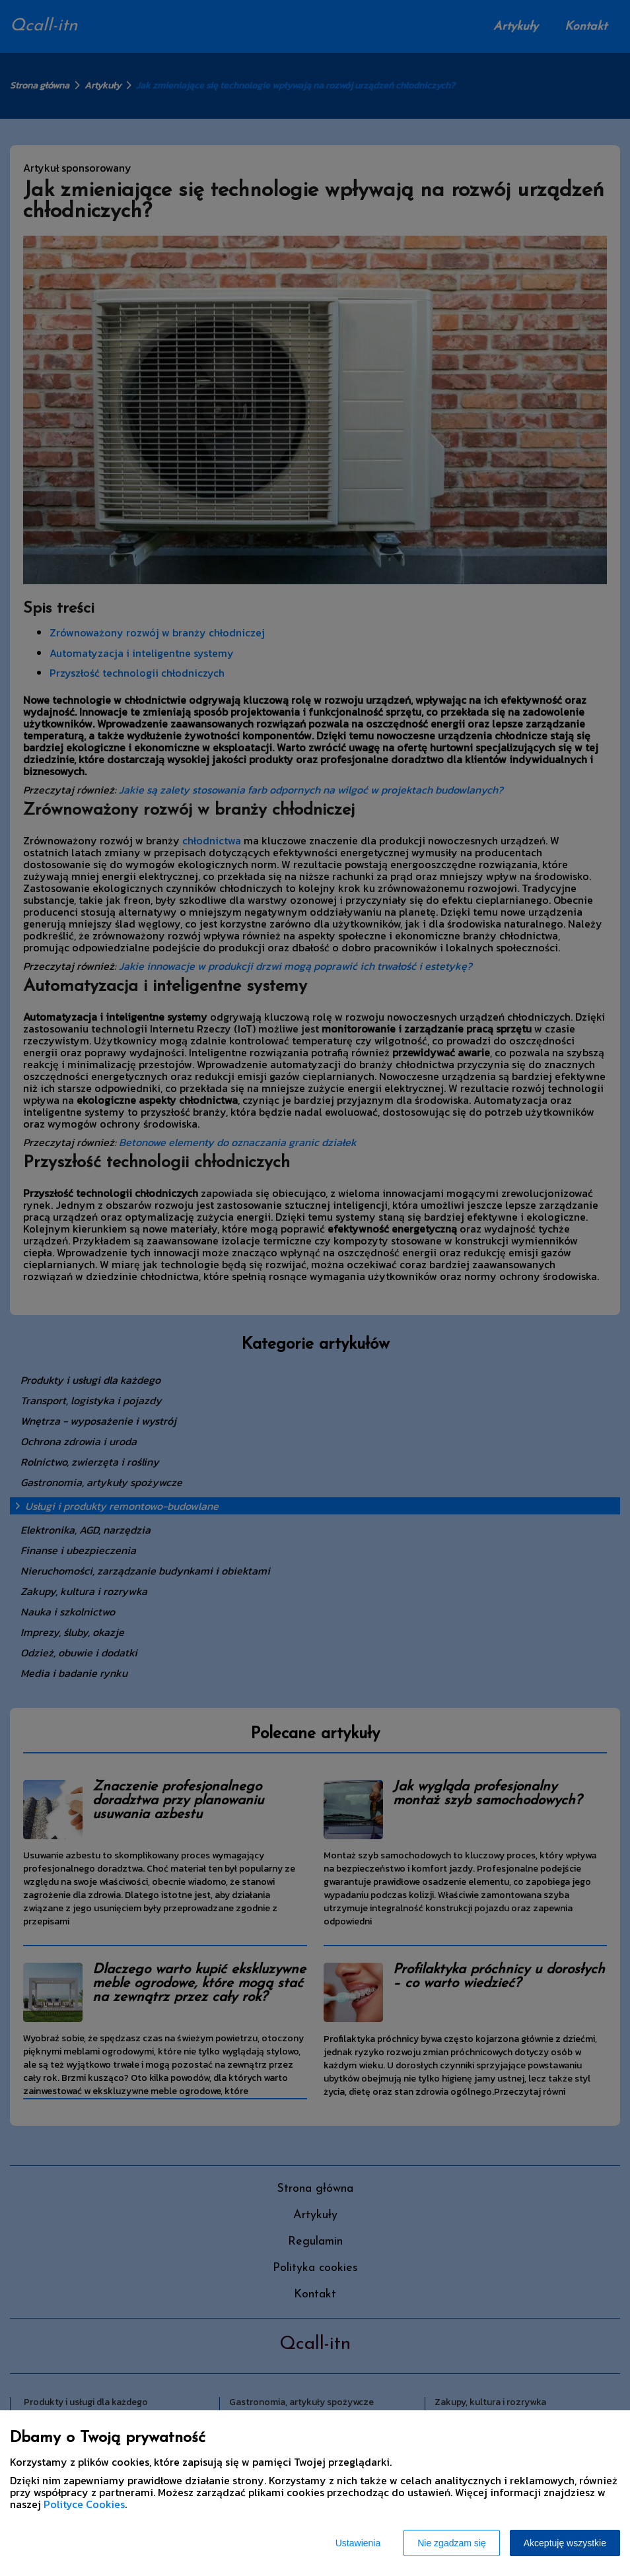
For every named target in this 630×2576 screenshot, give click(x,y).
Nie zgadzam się (451, 2543)
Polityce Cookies (84, 2504)
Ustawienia (357, 2543)
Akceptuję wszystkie (565, 2543)
